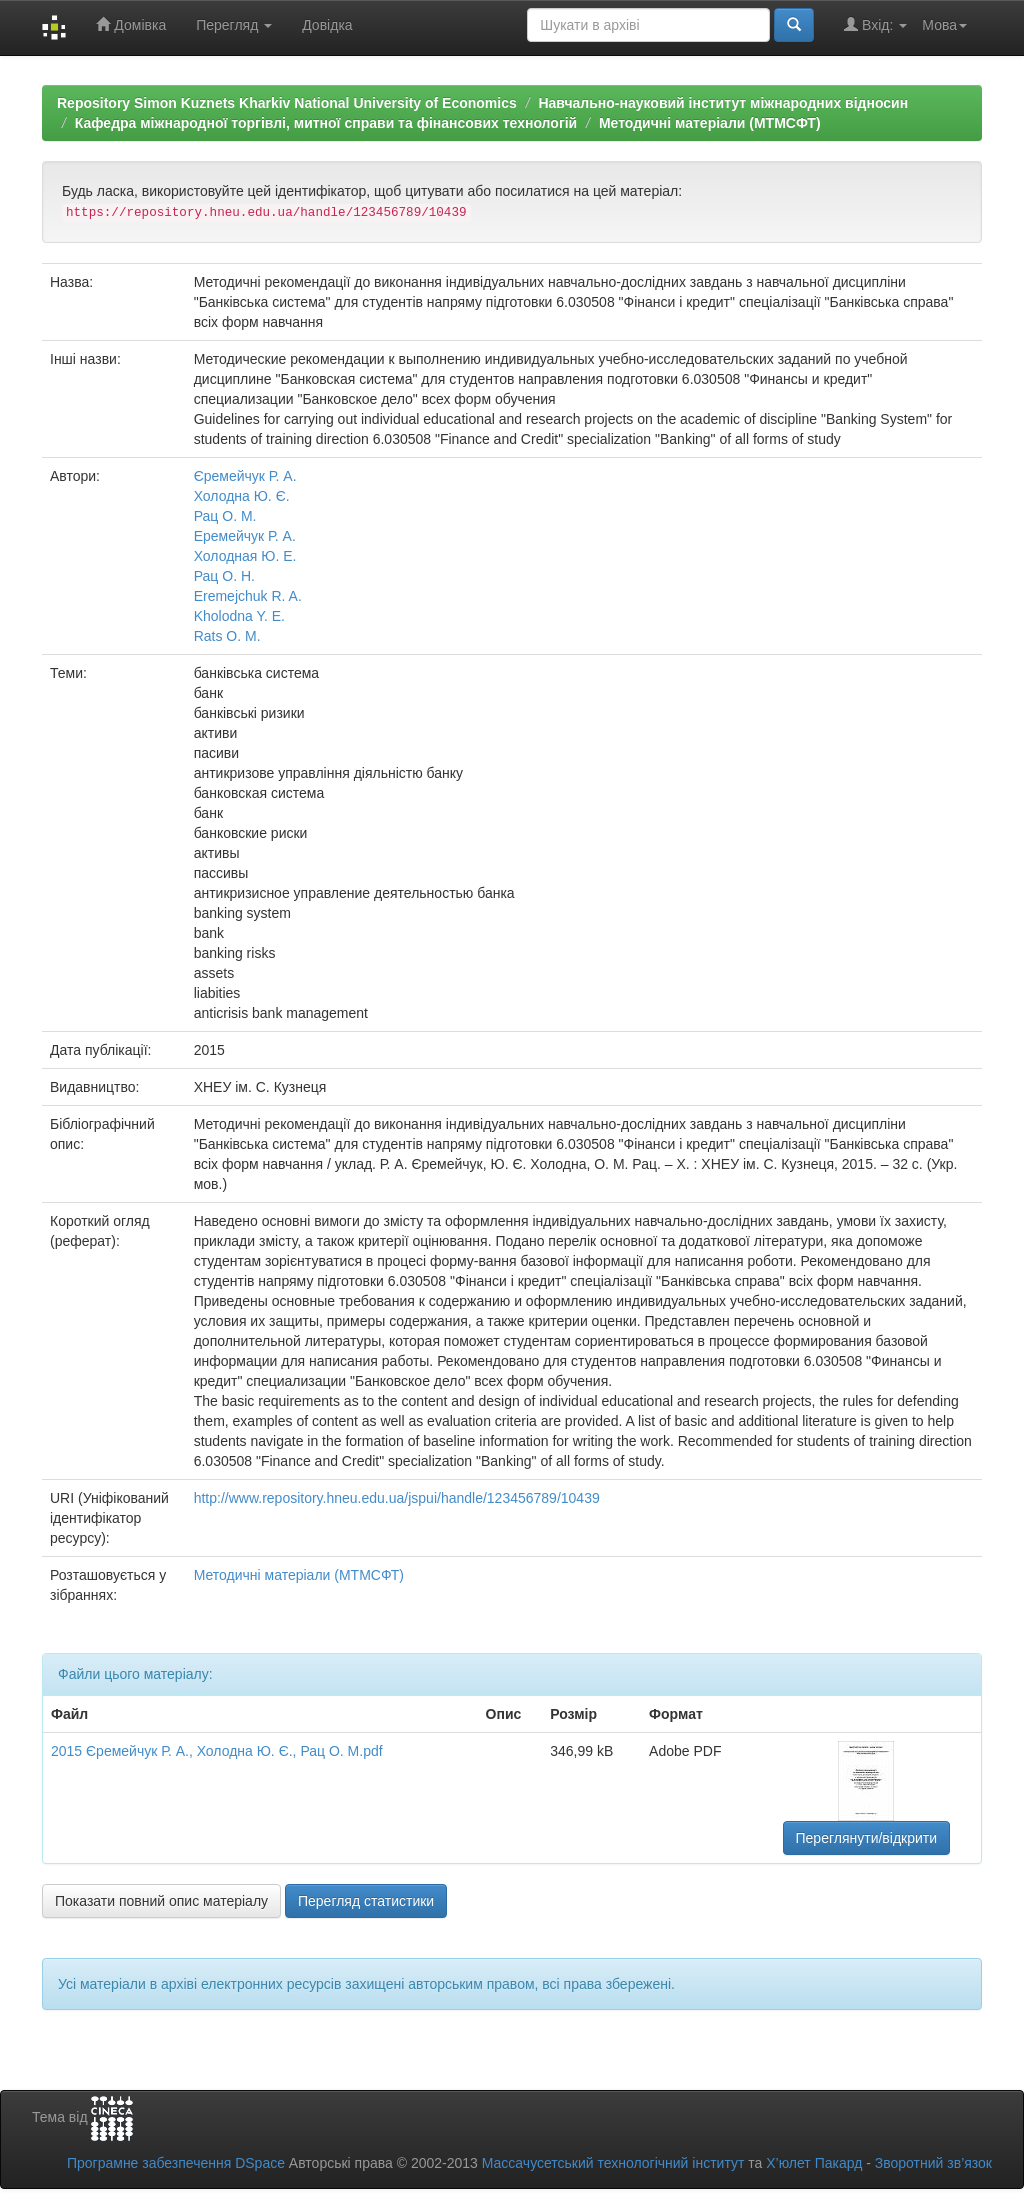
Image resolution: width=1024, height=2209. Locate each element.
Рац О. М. (225, 516)
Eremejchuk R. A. (248, 596)
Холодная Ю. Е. (245, 556)
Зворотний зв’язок (933, 2163)
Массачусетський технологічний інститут (613, 2163)
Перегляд (234, 25)
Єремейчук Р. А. (245, 476)
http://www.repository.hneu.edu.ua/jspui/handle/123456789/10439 (397, 1498)
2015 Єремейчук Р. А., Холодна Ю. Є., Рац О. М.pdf (217, 1751)
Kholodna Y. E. (239, 616)
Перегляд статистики (366, 1901)
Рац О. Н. (224, 576)
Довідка (327, 25)
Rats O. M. (227, 636)
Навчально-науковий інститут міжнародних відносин (723, 103)
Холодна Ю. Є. (242, 496)
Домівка (131, 24)
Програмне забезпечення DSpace (176, 2163)
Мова (944, 25)
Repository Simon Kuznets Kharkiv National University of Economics (287, 103)
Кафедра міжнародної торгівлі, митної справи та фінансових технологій (326, 123)
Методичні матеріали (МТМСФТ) (710, 123)
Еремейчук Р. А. (245, 536)
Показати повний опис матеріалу (161, 1901)
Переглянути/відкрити (867, 1838)
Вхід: (875, 24)
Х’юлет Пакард (814, 2163)
